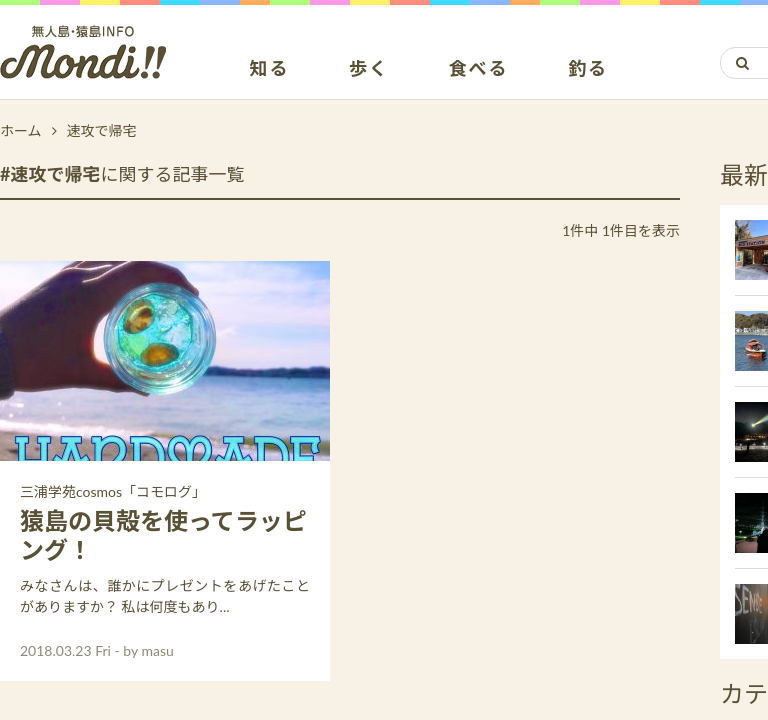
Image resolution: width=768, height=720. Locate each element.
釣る (588, 69)
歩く (369, 69)
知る (270, 69)
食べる (478, 69)
